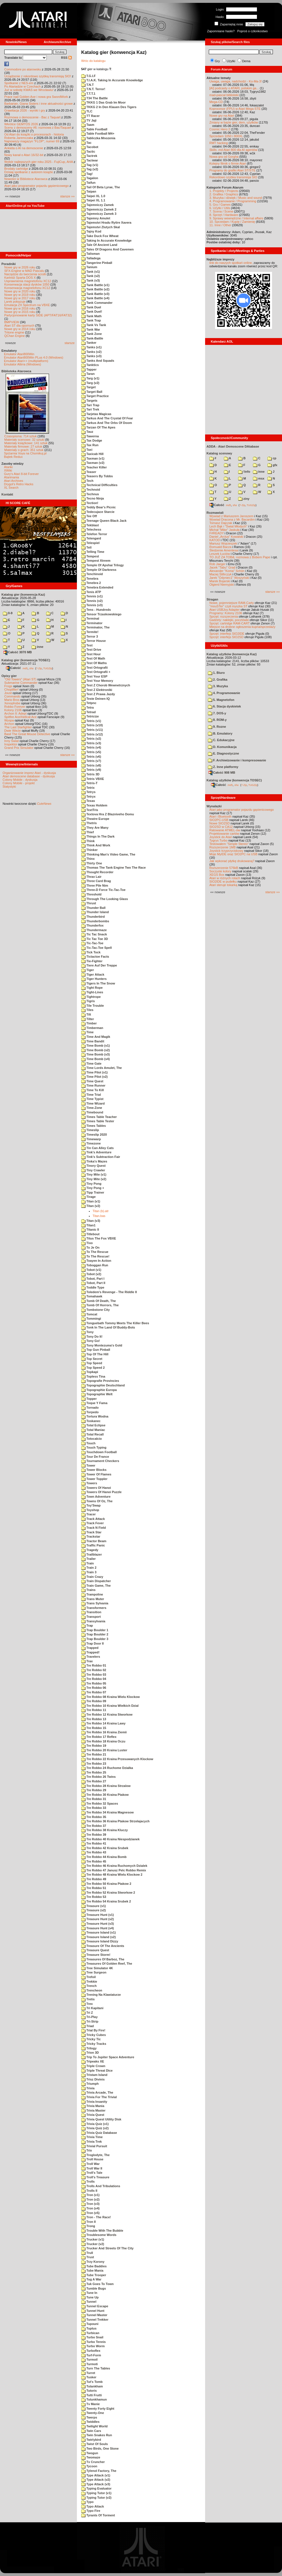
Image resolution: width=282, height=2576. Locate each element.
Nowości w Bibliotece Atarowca (26, 179)
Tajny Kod (91, 231)
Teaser (88, 472)
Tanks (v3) (91, 356)
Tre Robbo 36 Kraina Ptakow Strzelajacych (115, 1821)
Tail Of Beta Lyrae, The (100, 187)
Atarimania (11, 477)
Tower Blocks (94, 1469)
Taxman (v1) (92, 458)
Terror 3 (89, 636)
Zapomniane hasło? (221, 31)
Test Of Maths (94, 663)
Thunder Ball (93, 907)
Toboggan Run (94, 1265)
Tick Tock (91, 952)
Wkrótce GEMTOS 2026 (21, 124)
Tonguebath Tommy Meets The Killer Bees (115, 1323)
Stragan (212, 599)
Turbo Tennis (93, 2342)
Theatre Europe (95, 818)
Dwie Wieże (12, 730)
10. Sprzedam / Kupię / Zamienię (232, 221)
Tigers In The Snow (98, 983)
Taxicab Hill (92, 454)
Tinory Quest (93, 1165)
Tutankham (92, 2386)
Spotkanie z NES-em (18, 83)
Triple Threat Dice (97, 2070)
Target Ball (91, 391)
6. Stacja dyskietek (224, 706)
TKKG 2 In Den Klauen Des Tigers (108, 107)
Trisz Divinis (93, 2079)
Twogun (89, 2453)
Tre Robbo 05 (93, 1683)
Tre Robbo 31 (93, 1799)
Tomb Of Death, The (98, 1301)
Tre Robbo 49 (93, 1879)
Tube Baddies (94, 2266)
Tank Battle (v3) (95, 294)
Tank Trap (91, 320)
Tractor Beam (93, 1541)
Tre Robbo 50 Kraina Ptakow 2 (106, 1883)
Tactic (88, 151)
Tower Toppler (94, 1479)
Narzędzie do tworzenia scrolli (25, 274)
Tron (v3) (90, 2203)
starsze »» (67, 196)
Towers (89, 1483)
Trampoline (92, 1594)
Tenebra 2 (91, 583)
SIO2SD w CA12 (221, 826)
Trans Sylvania (94, 1603)
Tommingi (91, 1318)
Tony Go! (90, 1340)
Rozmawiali (215, 512)
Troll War (90, 2163)
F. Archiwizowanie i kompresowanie (237, 760)
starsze (70, 343)
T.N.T (87, 84)
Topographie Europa (99, 1390)
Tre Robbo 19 (93, 1745)
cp (271, 458)
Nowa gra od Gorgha (223, 156)
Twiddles (90, 2421)
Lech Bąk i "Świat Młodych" (228, 526)
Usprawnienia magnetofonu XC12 (27, 281)
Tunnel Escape (94, 2306)
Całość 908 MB (222, 772)
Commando (12, 696)
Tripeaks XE (92, 2061)
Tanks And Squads (97, 360)
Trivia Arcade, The (97, 2092)
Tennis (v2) (92, 600)
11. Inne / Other (220, 225)
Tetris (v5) (91, 752)
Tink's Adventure (96, 1152)
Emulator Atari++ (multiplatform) (26, 361)
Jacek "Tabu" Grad (222, 567)
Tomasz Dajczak (220, 523)
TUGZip (47, 668)
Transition (91, 1612)
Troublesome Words (99, 2235)
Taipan (88, 191)
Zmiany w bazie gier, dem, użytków (233, 122)
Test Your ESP (94, 676)
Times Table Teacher (99, 1117)
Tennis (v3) (92, 605)
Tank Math (91, 316)
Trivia (88, 2088)
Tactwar (89, 160)
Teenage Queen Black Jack (103, 520)
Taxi (86, 449)
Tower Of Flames (96, 1474)
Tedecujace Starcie (98, 511)
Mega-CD (216, 102)
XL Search (11, 487)
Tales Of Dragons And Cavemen (107, 249)
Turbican (90, 2333)
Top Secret (91, 1358)
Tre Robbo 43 (93, 1852)
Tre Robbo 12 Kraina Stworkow (106, 1714)
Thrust (88, 903)
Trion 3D (90, 2052)
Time (87, 1032)
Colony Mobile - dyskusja (20, 779)
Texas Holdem (94, 805)
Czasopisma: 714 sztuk (20, 436)
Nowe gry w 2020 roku (19, 291)
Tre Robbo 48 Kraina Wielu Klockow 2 (111, 1874)
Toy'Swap (91, 1505)
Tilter (87, 1019)
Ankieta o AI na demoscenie (23, 148)
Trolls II (89, 2190)
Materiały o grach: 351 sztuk (24, 450)
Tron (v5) (90, 2213)
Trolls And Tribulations (100, 2186)
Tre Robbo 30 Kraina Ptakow (105, 1794)
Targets (89, 400)
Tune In (89, 2292)
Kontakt (7, 494)
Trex (87, 2003)
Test (87, 645)
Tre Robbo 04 (93, 1679)
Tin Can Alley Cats (97, 1148)
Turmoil (89, 2359)
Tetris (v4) (91, 747)
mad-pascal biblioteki (224, 95)
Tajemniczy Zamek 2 (99, 209)
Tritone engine (14, 332)
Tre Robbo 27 (93, 1781)
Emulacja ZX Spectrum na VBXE (27, 305)
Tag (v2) (89, 169)
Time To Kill (92, 1090)
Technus (90, 494)
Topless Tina (93, 1376)
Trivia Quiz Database (99, 2132)
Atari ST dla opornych (19, 325)
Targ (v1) (90, 378)
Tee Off (89, 516)
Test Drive (91, 649)
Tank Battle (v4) (95, 298)
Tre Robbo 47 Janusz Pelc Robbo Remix (113, 1870)
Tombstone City (95, 1309)
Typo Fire (90, 2510)
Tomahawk (91, 1296)
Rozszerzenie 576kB (223, 868)
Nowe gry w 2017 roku (19, 298)
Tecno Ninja (92, 498)
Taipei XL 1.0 (93, 196)
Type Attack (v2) (95, 2479)
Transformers (93, 1608)
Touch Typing (94, 1447)
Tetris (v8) (91, 765)
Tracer (88, 1514)
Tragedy (89, 1550)
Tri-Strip (89, 2021)
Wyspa (9, 720)
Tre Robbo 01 (93, 1665)
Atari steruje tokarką (223, 885)
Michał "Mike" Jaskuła (224, 529)
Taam (87, 124)
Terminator (92, 623)
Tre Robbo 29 (93, 1790)
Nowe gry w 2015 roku (19, 312)
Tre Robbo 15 (93, 1728)
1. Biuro (216, 672)
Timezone (91, 1143)
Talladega (91, 258)
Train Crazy (92, 1576)
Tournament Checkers (100, 1461)
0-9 (8, 613)
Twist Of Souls (94, 2444)
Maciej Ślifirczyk (220, 574)
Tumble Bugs (93, 2288)
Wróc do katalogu (93, 60)
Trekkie (89, 1981)
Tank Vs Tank (93, 325)
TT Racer (90, 116)
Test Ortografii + (96, 672)
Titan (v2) (90, 1206)
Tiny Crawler (93, 1170)
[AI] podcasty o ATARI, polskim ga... (234, 88)
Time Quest (92, 1081)
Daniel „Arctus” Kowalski (226, 536)
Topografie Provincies (100, 1380)
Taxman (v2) (92, 462)
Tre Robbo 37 (93, 1825)
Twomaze (90, 2457)
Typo (87, 2502)
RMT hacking (218, 143)
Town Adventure (96, 1496)
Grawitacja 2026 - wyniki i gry (24, 110)
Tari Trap (90, 405)
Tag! (87, 173)
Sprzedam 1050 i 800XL (226, 136)
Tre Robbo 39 (93, 1834)
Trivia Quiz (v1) (95, 2124)
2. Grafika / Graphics (223, 194)
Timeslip (90, 1130)
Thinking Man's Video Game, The (108, 854)
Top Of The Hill (94, 1354)
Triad (87, 2026)
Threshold (91, 894)
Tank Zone (91, 333)
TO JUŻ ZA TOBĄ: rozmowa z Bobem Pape (239, 557)
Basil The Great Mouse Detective (27, 734)
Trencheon (91, 1990)
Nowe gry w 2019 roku (19, 294)
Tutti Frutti (91, 2395)
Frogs (8, 686)
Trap (87, 1625)
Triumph (90, 2083)
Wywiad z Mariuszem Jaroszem (231, 516)
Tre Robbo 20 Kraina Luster (104, 1750)
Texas (88, 800)
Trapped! (90, 1652)
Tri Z (87, 2012)
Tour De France (95, 1456)
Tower (88, 1465)
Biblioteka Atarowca (16, 371)
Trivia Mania (92, 2106)
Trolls (88, 2181)
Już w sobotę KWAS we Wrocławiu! (29, 90)
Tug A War (91, 2279)
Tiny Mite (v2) (93, 1179)
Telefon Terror (94, 534)
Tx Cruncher (93, 2462)
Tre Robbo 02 (93, 1670)
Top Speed (91, 1363)
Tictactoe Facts (95, 956)
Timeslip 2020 (94, 1134)
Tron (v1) (90, 2195)
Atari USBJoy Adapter (224, 609)
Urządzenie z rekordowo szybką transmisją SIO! (37, 76)
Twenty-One (92, 2413)
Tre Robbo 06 (93, 1687)
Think (88, 841)
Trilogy (89, 2048)
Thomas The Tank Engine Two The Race (113, 867)
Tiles (87, 1010)
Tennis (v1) (92, 596)
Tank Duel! (91, 311)
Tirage (88, 1196)
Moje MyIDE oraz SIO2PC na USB (233, 854)
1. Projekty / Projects (223, 191)
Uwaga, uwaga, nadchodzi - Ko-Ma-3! (235, 81)
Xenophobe (12, 703)
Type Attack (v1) (95, 2475)
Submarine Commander (21, 682)
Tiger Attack (92, 974)
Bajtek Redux (13, 456)
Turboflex (90, 2350)
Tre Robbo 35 (93, 1817)
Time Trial (91, 1094)
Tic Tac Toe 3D (94, 939)
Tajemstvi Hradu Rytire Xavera (106, 222)
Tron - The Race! (96, 2217)
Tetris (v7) (91, 761)
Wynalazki (214, 806)
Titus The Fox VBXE (98, 1238)
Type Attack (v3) (95, 2484)
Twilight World (94, 2426)
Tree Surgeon (93, 1972)
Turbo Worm (93, 2346)
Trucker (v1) (92, 2239)
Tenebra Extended (97, 587)
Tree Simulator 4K (97, 1968)
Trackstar (90, 1536)
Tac (86, 142)
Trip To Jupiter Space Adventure (107, 2057)
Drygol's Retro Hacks (18, 484)
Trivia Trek (91, 2141)
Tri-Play (89, 2017)
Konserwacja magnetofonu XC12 (27, 288)
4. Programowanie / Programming (232, 201)
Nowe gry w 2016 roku (19, 308)
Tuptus (89, 2328)
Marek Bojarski (219, 581)
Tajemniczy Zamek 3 (99, 213)
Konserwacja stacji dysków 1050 (26, 284)
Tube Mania (92, 2270)
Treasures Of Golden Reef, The (106, 1963)
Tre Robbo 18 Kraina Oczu (103, 1741)
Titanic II (90, 1229)
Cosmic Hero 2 (219, 129)
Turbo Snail (92, 2337)
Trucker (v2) (92, 2244)
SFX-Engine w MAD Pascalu (24, 270)
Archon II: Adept (15, 713)
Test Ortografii (94, 667)
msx (258, 478)
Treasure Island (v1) (98, 1932)
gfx (272, 465)
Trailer (88, 1558)
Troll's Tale (91, 2172)
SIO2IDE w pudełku (223, 881)
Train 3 (89, 1572)
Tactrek (89, 155)
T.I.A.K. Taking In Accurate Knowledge (112, 80)
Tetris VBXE (92, 779)
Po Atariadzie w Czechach (22, 86)
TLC (86, 111)
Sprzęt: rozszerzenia (223, 616)
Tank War (90, 329)
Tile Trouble (92, 1005)
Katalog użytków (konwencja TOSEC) (234, 780)
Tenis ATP (91, 592)
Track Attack (93, 1518)
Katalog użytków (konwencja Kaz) (232, 654)
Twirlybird (91, 2439)
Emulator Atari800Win (19, 354)
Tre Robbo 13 (93, 1719)
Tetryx (88, 796)
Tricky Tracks (93, 2043)
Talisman (90, 253)
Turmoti (89, 2364)
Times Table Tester (97, 1121)
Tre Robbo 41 (93, 1843)
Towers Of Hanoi (96, 1487)
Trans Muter (92, 1599)
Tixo (87, 1243)
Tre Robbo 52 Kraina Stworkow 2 (108, 1892)
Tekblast (90, 525)
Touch (88, 1443)
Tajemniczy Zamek (97, 205)
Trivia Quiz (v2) (95, 2128)
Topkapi (89, 1372)
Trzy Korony (93, 2261)
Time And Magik (95, 1036)
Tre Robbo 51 (93, 1888)
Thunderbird (93, 916)
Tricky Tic (91, 2039)
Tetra (87, 707)
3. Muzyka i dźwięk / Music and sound (235, 197)
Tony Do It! (92, 1336)
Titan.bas (99, 1216)
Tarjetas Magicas (96, 414)
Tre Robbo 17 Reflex (99, 1736)
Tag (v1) (89, 165)
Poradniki (8, 264)
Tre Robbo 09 (93, 1701)
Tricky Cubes (93, 2035)
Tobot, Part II (93, 1283)
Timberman (92, 1028)
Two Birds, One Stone (100, 2448)
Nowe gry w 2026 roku (19, 267)
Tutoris (89, 2390)
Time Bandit (92, 1041)
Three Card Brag (96, 881)
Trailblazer (91, 1554)
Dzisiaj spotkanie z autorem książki (28, 172)
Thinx (88, 858)
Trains (88, 1590)
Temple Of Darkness (99, 569)
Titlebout (90, 1234)
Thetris (89, 823)
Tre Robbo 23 (93, 1763)
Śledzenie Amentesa (223, 550)
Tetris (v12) (92, 734)
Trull (87, 2252)
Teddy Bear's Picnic (98, 507)
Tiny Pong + (92, 1188)
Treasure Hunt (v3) (97, 1923)
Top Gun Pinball (95, 1349)
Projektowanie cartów (224, 833)
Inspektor (10, 744)
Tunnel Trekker (95, 2319)
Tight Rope (92, 987)
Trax (87, 1661)
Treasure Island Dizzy (99, 1941)
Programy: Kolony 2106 (225, 613)
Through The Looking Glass (104, 899)
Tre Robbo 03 (93, 1674)
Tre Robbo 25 (93, 1772)
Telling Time (92, 551)
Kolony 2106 (13, 710)
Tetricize (90, 716)
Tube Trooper (93, 2275)
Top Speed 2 (93, 1367)
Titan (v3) (90, 1220)
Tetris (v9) (91, 769)
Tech (87, 480)
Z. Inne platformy (223, 767)
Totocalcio (91, 1438)
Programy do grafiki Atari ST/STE (232, 170)
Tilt (86, 1014)
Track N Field (93, 1527)
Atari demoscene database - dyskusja (29, 776)
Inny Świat (11, 741)
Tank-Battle (92, 338)
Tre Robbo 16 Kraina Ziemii (104, 1732)
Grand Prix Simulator (18, 747)
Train (87, 1563)
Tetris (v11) (92, 729)
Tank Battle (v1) (95, 285)
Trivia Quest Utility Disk (101, 2119)
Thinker (89, 850)
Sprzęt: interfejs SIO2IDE (226, 633)
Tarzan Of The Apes (98, 427)
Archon (9, 723)
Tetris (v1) (91, 721)
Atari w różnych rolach (224, 878)
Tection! (89, 503)
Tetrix (88, 787)
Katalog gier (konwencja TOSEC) (25, 660)
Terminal (90, 618)
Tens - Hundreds (96, 609)
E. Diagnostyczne (223, 753)
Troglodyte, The (95, 2155)
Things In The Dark (98, 836)
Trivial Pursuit (94, 2146)
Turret (88, 2373)
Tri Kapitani (92, 2008)
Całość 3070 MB (17, 652)
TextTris (89, 810)
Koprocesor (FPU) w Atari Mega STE (235, 108)
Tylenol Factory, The (98, 2470)
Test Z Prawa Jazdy (98, 694)
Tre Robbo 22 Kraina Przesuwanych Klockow (117, 1759)
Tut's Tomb (92, 2381)
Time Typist (92, 1099)
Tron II (88, 2221)
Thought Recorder (97, 872)
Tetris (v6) (91, 756)
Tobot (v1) (91, 1269)
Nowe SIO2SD (219, 823)
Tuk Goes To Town (97, 2284)
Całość (13, 668)
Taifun (88, 182)
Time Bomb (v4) (95, 1059)
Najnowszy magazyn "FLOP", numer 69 (31, 141)
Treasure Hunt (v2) (97, 1919)
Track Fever (92, 1523)
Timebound (92, 1112)
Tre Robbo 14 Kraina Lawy (103, 1723)
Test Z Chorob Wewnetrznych (105, 685)
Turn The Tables (95, 2368)
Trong (88, 2226)
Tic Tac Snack (94, 934)
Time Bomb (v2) (95, 1050)
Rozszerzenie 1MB (222, 847)
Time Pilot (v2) (94, 1076)
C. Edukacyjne (221, 740)
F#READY (216, 533)
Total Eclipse (93, 1425)
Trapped (90, 1647)
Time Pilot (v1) (94, 1072)
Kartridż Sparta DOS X (20, 277)
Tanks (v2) (91, 351)
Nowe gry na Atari (221, 115)
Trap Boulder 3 (94, 1639)
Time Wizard (93, 1103)
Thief (87, 832)
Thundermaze (94, 930)
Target (88, 387)
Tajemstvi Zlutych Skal (100, 227)
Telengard (91, 538)
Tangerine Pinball (96, 262)
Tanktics (90, 365)
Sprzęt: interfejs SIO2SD (226, 637)
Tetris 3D (90, 774)
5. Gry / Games (220, 204)
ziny (243, 498)
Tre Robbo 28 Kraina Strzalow (105, 1786)
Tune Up (90, 2297)
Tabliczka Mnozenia (98, 138)
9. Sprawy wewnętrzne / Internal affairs (236, 218)
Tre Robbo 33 (93, 1807)
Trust (87, 2257)
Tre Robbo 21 (93, 1754)
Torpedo (90, 1412)
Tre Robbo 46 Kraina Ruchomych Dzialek (114, 1865)
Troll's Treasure (95, 2177)
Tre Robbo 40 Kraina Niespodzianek (110, 1839)
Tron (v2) (90, 2199)
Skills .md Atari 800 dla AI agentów (233, 149)
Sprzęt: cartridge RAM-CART (229, 623)
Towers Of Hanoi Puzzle (101, 1492)
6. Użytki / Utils (219, 208)
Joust (8, 693)
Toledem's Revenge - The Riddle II (109, 1292)
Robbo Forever (14, 706)
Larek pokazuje (15, 301)
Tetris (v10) (92, 725)
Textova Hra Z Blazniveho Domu (107, 814)
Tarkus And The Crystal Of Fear (107, 418)
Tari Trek (90, 409)
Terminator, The (95, 627)
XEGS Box (216, 874)
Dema (246, 61)
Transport (91, 1616)
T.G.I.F (88, 76)
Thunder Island (95, 912)
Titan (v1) (90, 1201)
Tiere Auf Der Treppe (99, 965)
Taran (88, 373)
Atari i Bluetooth (220, 816)
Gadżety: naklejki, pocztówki (229, 620)
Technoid (90, 489)
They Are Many (95, 827)
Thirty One (91, 863)
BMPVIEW (11, 322)
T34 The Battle (94, 98)
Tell (86, 547)
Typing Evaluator (96, 2488)
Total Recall (92, 1434)
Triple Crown (93, 2066)
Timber (89, 1023)
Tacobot (89, 147)
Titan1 (88, 1225)
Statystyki (9, 786)
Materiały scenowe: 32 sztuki (24, 439)
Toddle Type (92, 1287)
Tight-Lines (92, 992)
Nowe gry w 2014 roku (19, 329)
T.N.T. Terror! (93, 89)
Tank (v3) (90, 280)
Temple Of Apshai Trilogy (102, 565)
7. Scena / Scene (221, 211)
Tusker (88, 2377)
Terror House (93, 640)
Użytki (231, 61)
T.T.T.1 (88, 93)
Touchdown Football (99, 1452)
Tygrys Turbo (218, 840)
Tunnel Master (94, 2315)
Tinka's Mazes (94, 1161)
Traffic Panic (93, 1545)
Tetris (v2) (91, 738)
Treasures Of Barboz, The (102, 1959)
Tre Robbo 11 (93, 1710)
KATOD (214, 540)
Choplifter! (11, 689)
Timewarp (91, 1139)
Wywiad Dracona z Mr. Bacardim (232, 519)
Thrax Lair (91, 876)
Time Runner (93, 1085)
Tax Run (90, 445)
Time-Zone (91, 1107)
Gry (217, 61)
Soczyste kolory (220, 871)
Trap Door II (92, 1643)
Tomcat (89, 1314)
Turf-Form (91, 2355)
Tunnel (88, 2301)
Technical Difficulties (99, 485)
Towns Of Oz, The (97, 1501)
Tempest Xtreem (96, 560)
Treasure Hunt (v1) (97, 1914)
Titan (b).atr (101, 1211)
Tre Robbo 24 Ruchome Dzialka (107, 1768)
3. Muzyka (218, 686)
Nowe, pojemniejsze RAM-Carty (231, 602)
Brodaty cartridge (16, 168)
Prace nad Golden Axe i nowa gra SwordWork (36, 96)
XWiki (8, 470)
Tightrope (91, 996)
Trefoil (88, 1977)
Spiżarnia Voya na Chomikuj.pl (25, 453)
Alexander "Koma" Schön (226, 571)
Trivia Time (92, 2137)
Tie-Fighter (92, 961)
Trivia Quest (92, 2114)
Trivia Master (93, 2110)
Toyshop (90, 1510)
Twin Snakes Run (96, 2435)
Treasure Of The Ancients (102, 1946)
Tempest (90, 556)
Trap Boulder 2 (94, 1634)
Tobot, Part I (92, 1278)
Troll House (92, 2159)
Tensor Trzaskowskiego (101, 614)
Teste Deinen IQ (95, 698)
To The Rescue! (95, 1256)
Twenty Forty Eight (97, 2408)
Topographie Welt (97, 1394)
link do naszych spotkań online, (231, 262)
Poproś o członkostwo (252, 31)
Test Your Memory (97, 680)
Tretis (88, 1999)
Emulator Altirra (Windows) (22, 364)
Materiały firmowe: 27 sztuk (23, 446)
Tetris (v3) (91, 743)
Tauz (87, 431)
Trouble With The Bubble (102, 2230)
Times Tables (93, 1125)
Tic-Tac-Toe (92, 943)
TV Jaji (89, 120)
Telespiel (90, 543)
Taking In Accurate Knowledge (106, 240)
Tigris (88, 1001)
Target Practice (95, 396)
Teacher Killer (94, 467)
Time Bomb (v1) (95, 1045)
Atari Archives (13, 480)
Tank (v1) (90, 271)
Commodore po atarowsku (22, 69)
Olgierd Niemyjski (221, 584)
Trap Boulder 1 (94, 1630)
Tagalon (89, 178)
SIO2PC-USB (218, 820)
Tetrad (88, 712)
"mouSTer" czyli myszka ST (228, 606)
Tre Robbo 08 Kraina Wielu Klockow (110, 1697)
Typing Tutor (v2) (96, 2497)
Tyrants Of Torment (98, 2515)
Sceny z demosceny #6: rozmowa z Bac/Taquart (37, 127)
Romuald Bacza (220, 547)
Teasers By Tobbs (97, 476)
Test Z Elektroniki (96, 689)
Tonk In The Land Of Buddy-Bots (108, 1327)
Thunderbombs (95, 921)
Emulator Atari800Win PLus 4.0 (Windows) (33, 357)
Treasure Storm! (95, 1954)
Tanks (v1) (91, 347)
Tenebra (89, 578)
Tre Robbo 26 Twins (98, 1776)
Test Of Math (93, 658)
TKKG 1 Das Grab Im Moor (103, 102)
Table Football (94, 129)
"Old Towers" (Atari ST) (20, 679)
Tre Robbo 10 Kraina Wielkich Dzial (109, 1705)
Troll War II (91, 2168)
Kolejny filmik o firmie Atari (227, 163)
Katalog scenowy (219, 453)
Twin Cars (91, 2431)
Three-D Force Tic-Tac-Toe (103, 889)
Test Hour (91, 654)
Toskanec (91, 1421)
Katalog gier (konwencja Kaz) (23, 594)
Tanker (88, 342)
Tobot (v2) (91, 1274)
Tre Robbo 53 (93, 1896)
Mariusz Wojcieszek (223, 543)
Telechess (91, 529)
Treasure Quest (95, 1950)
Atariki (8, 467)
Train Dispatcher (96, 1581)
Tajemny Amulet (95, 218)
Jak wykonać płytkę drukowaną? (231, 861)
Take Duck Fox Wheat (99, 236)
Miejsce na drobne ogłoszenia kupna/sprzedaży (242, 626)
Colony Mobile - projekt (19, 783)
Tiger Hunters (94, 978)
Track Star (91, 1532)
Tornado (90, 1407)
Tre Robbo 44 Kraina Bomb (103, 1857)
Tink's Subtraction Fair (100, 1156)
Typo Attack (92, 2506)
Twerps (89, 2417)
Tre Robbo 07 (93, 1692)
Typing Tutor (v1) (96, 2493)
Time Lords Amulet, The (101, 1067)
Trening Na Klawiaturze (101, 1994)
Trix (86, 2150)
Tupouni (90, 2324)
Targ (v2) (90, 383)
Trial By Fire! (93, 2030)
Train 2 (89, 1567)
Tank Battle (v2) (95, 289)
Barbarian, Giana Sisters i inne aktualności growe (38, 103)
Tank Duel (91, 307)
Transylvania (93, 1621)
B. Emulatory (220, 733)
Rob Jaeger (217, 564)
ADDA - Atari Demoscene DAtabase (233, 446)
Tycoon (89, 2466)
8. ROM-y (217, 719)
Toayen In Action (96, 1260)
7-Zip (39, 668)
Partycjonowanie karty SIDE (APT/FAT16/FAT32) (38, 315)
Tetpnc (88, 703)
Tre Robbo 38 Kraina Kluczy (104, 1830)
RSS (66, 57)
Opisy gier (9, 676)
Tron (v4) (90, 2208)
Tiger (87, 970)
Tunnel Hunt (92, 2310)
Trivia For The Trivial (99, 2097)
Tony (87, 1332)
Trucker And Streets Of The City (107, 2248)
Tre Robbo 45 (93, 1861)
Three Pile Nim (94, 885)
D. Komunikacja (222, 747)
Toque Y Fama (94, 1403)
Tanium (89, 267)
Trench (89, 1985)
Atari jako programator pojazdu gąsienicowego (36, 185)
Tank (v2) (90, 276)
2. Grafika (217, 679)
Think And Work (95, 845)
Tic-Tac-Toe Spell (96, 947)
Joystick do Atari (220, 837)
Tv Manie (90, 2404)
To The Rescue (94, 1251)
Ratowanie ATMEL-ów (224, 830)
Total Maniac (93, 1429)
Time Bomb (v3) (95, 1054)
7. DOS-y (217, 713)
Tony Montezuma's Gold (101, 1345)
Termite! (90, 632)
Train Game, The (96, 1585)
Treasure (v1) (93, 1906)
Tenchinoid (92, 574)
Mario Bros (11, 699)
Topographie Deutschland (103, 1385)
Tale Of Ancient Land (99, 244)
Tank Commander (97, 302)
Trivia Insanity (94, 2101)
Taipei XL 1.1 (93, 200)
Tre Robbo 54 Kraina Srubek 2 (106, 1901)
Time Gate (91, 1063)
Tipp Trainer (92, 1192)
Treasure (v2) (93, 1910)
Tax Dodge (91, 440)
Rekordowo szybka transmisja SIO (233, 177)
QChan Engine (14, 335)
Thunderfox (92, 925)
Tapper (89, 369)
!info (244, 471)
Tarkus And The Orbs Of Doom (106, 422)
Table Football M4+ (98, 133)
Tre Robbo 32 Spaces (99, 1803)
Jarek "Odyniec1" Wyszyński (229, 577)
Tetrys (88, 792)
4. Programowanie (224, 693)
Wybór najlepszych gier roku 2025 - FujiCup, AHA (38, 161)
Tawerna (90, 436)
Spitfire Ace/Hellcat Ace (20, 717)
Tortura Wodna (94, 1416)
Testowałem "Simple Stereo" (229, 844)
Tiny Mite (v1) (93, 1174)
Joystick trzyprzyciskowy (226, 850)
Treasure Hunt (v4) (97, 1928)
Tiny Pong (91, 1183)
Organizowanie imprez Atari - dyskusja (29, 773)
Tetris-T (89, 783)
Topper (89, 1398)
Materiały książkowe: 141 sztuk (26, 443)
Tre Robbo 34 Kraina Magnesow (107, 1812)
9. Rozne (217, 726)
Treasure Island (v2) (98, 1937)
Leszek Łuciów (219, 553)
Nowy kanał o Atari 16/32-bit (23, 155)
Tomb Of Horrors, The (100, 1305)
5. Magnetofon (221, 699)
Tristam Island (94, 2074)
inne (37, 646)
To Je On (90, 1247)
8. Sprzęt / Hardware (223, 215)
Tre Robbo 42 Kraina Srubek (104, 1848)
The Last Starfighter (18, 727)
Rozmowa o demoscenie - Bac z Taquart (32, 117)
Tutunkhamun (94, 2399)
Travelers (90, 1656)
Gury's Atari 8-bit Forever (21, 474)
